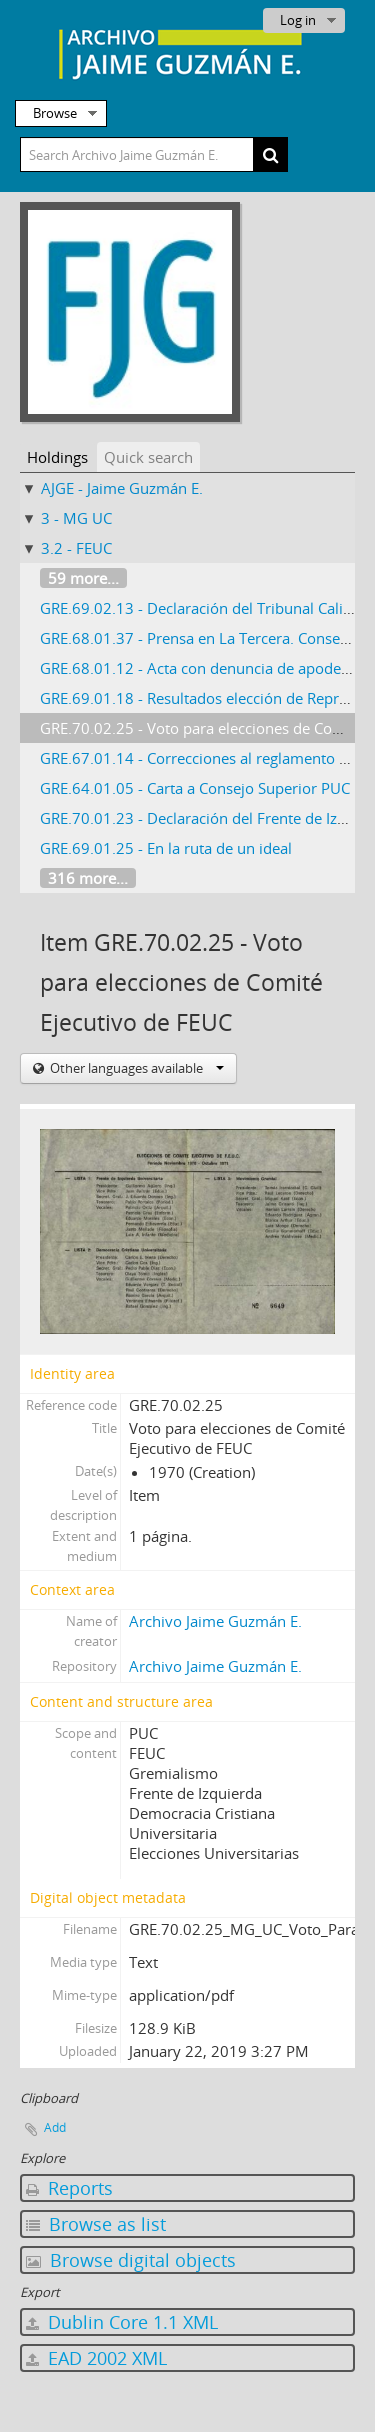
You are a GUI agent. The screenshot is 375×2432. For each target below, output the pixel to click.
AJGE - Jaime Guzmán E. (122, 488)
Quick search (148, 457)
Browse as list (96, 2224)
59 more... (83, 578)
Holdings (57, 457)
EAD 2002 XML (96, 2358)
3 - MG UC (76, 518)
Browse (55, 113)
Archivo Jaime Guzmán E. (215, 1621)
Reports (69, 2188)
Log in (298, 20)
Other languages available (135, 1068)
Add (55, 2127)
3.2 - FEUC (76, 548)
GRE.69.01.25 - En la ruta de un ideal (166, 848)
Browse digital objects (131, 2260)
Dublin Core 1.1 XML (122, 2322)
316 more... (88, 878)
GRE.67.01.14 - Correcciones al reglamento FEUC (207, 758)
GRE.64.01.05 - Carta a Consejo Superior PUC (195, 788)
